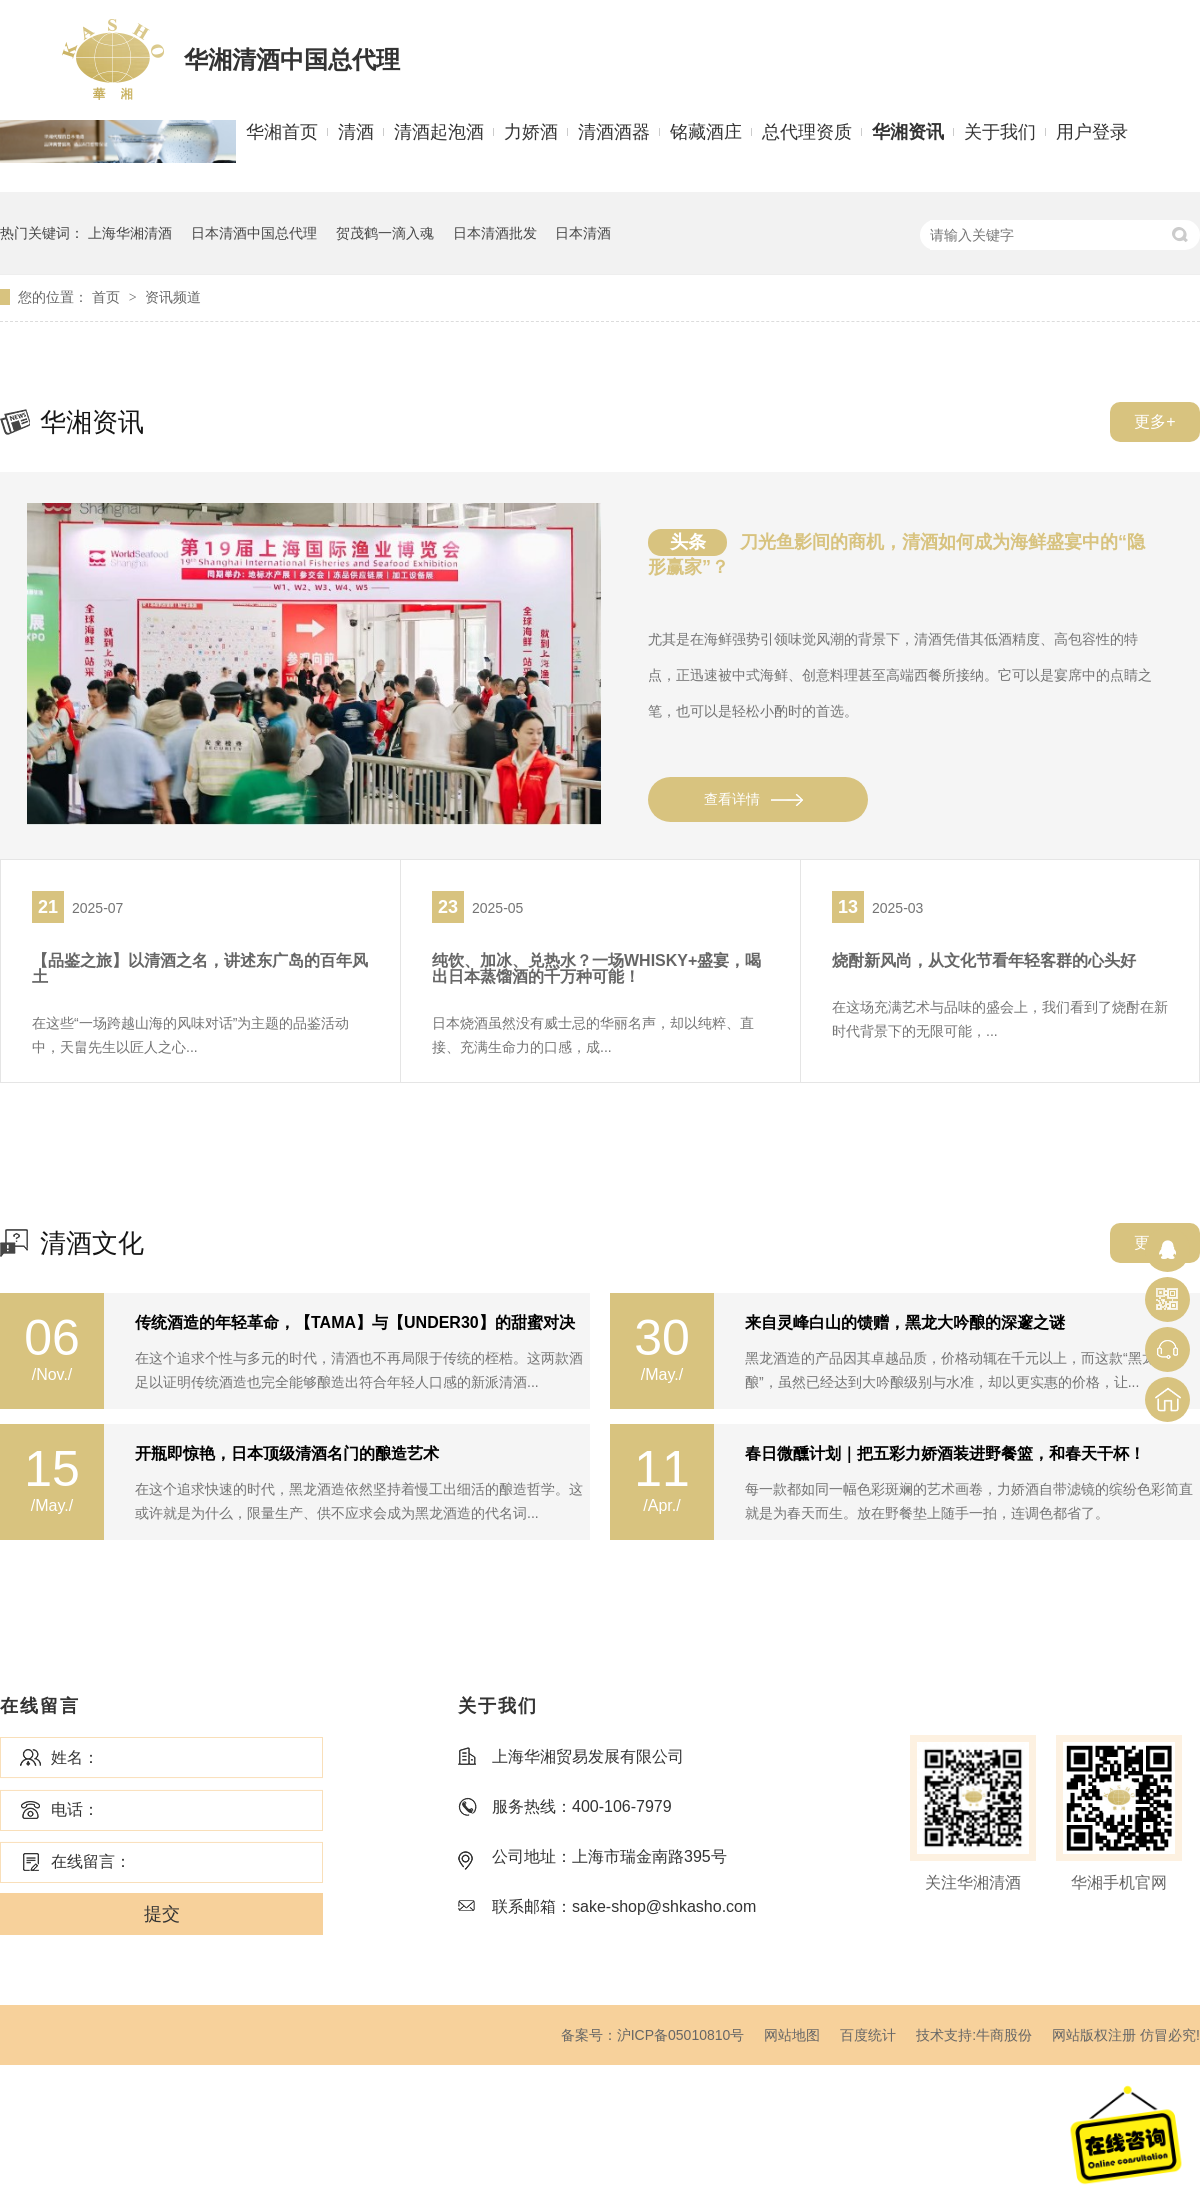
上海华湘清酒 (130, 233)
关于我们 (1000, 132)
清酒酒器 (614, 132)
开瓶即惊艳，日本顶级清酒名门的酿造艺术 (287, 1454)
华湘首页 (282, 132)
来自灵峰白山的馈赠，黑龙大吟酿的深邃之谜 (905, 1323)
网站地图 (792, 2035)
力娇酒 (531, 132)
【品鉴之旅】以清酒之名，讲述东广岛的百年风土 (200, 968)
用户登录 (1092, 132)
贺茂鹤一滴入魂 (385, 233)
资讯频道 (173, 297)
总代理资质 (807, 132)
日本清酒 (583, 233)
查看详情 (732, 799)
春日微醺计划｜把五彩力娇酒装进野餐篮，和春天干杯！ (945, 1454)
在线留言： (91, 1861)
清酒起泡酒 (439, 132)
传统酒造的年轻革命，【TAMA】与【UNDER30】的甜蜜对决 (355, 1323)
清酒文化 (92, 1243)
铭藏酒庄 (706, 132)
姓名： (75, 1757)
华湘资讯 (908, 132)
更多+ (1154, 421)
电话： (75, 1809)
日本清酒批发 (495, 233)
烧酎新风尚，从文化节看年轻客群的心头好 (984, 960)
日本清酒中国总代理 (254, 233)
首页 (108, 297)
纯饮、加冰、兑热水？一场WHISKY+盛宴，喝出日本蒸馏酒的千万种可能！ (596, 968)
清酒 (356, 132)
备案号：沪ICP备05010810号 (653, 2035)
